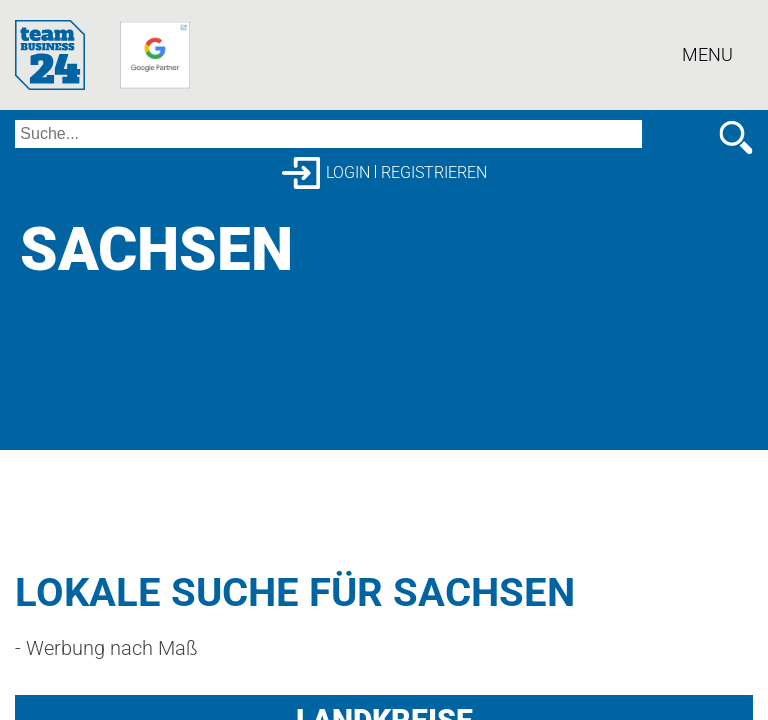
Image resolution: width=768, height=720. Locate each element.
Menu (707, 54)
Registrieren (434, 172)
